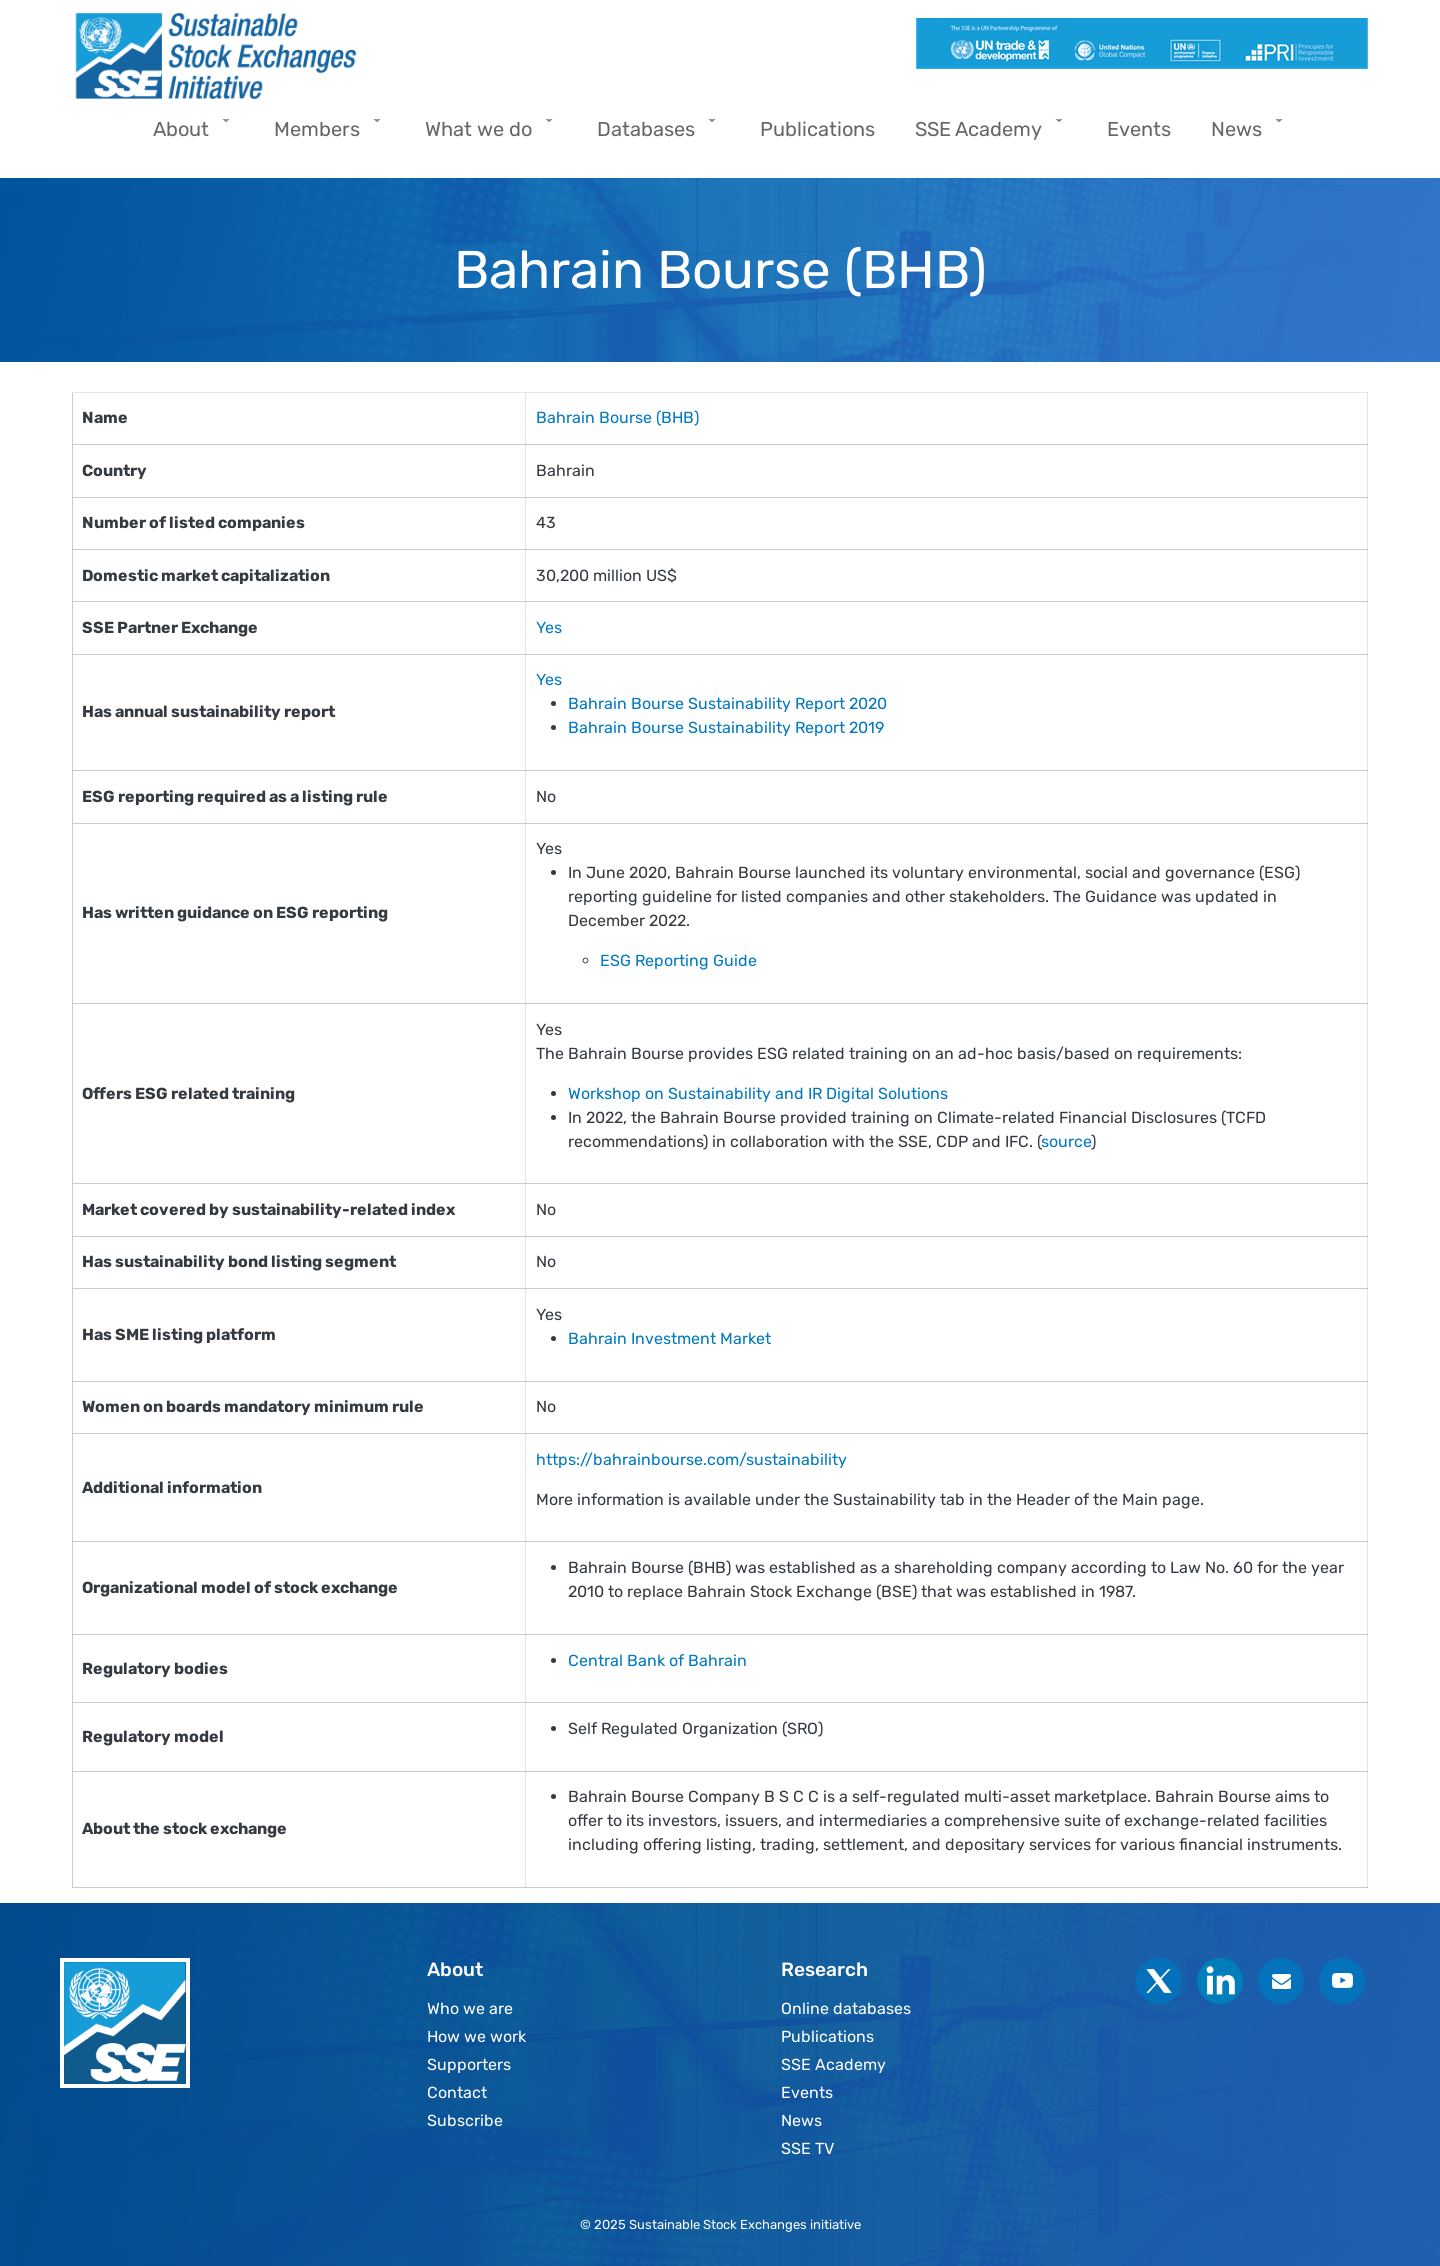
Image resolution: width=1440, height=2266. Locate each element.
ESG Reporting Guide (678, 960)
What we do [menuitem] (483, 135)
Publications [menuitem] (817, 129)
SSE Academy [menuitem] (983, 135)
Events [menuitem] (1139, 129)
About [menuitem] (186, 135)
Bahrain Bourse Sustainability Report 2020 (727, 703)
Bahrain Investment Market (669, 1338)
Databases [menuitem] (651, 135)
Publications (827, 2036)
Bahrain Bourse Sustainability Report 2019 (726, 727)
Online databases (846, 2008)
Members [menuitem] (322, 135)
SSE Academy (833, 2064)
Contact (457, 2092)
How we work (476, 2036)
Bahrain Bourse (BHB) (617, 417)
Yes (549, 627)
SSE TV (807, 2148)
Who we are (470, 2008)
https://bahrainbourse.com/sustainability (691, 1459)
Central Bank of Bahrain (657, 1660)
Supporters (469, 2064)
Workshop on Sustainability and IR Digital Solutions (760, 1093)
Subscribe (465, 2120)
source (1066, 1141)
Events (807, 2092)
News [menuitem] (1241, 135)
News (801, 2120)
